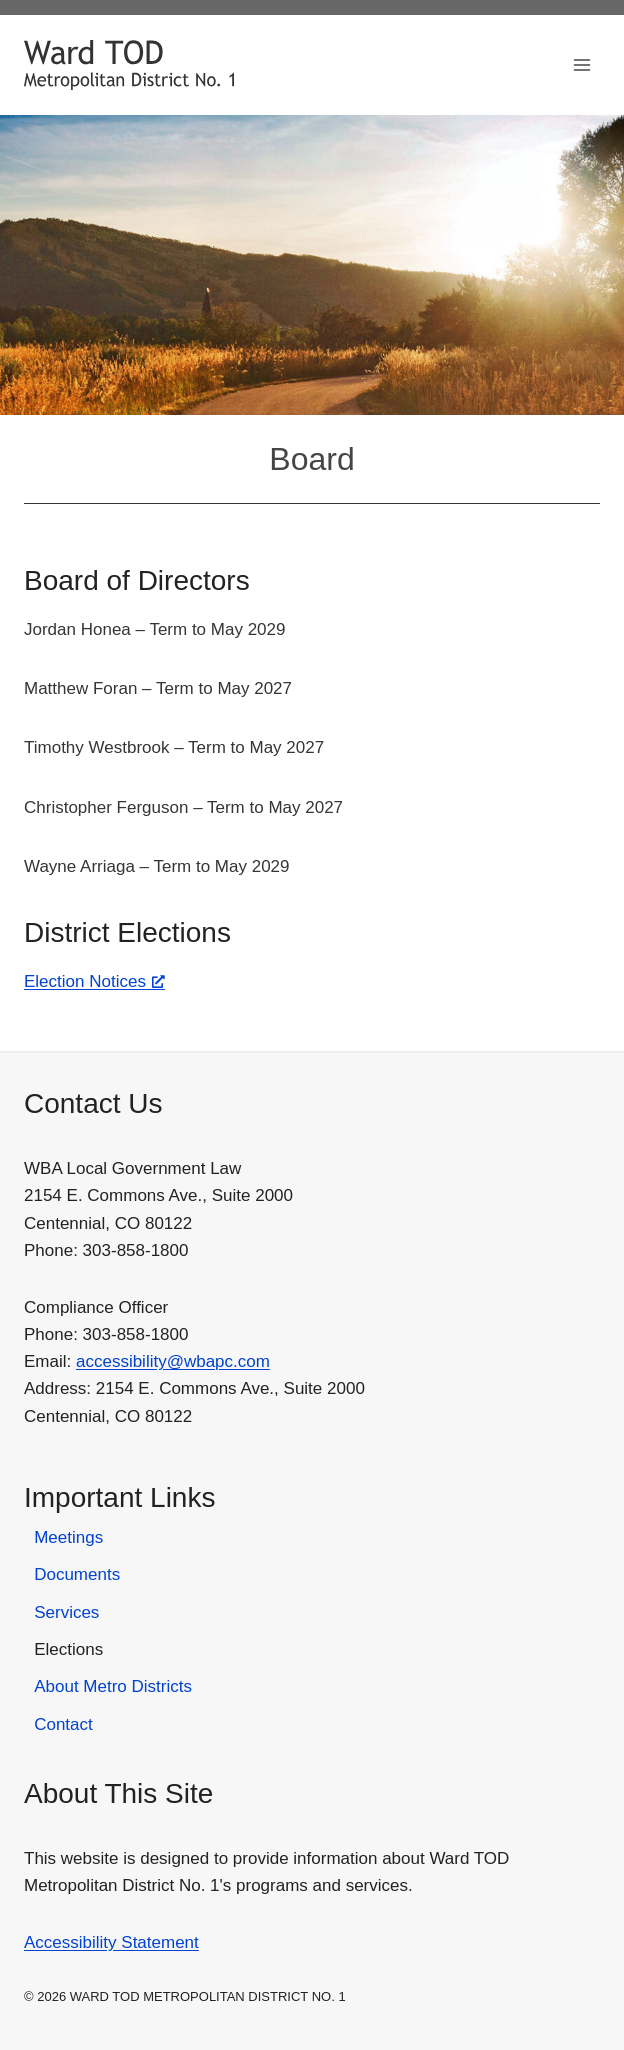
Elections (68, 1649)
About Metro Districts (113, 1686)
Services (66, 1612)
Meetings (68, 1537)
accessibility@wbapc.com (173, 1361)
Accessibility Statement (111, 1942)
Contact (63, 1724)
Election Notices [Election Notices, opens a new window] (94, 981)
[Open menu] (581, 64)
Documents (77, 1574)
